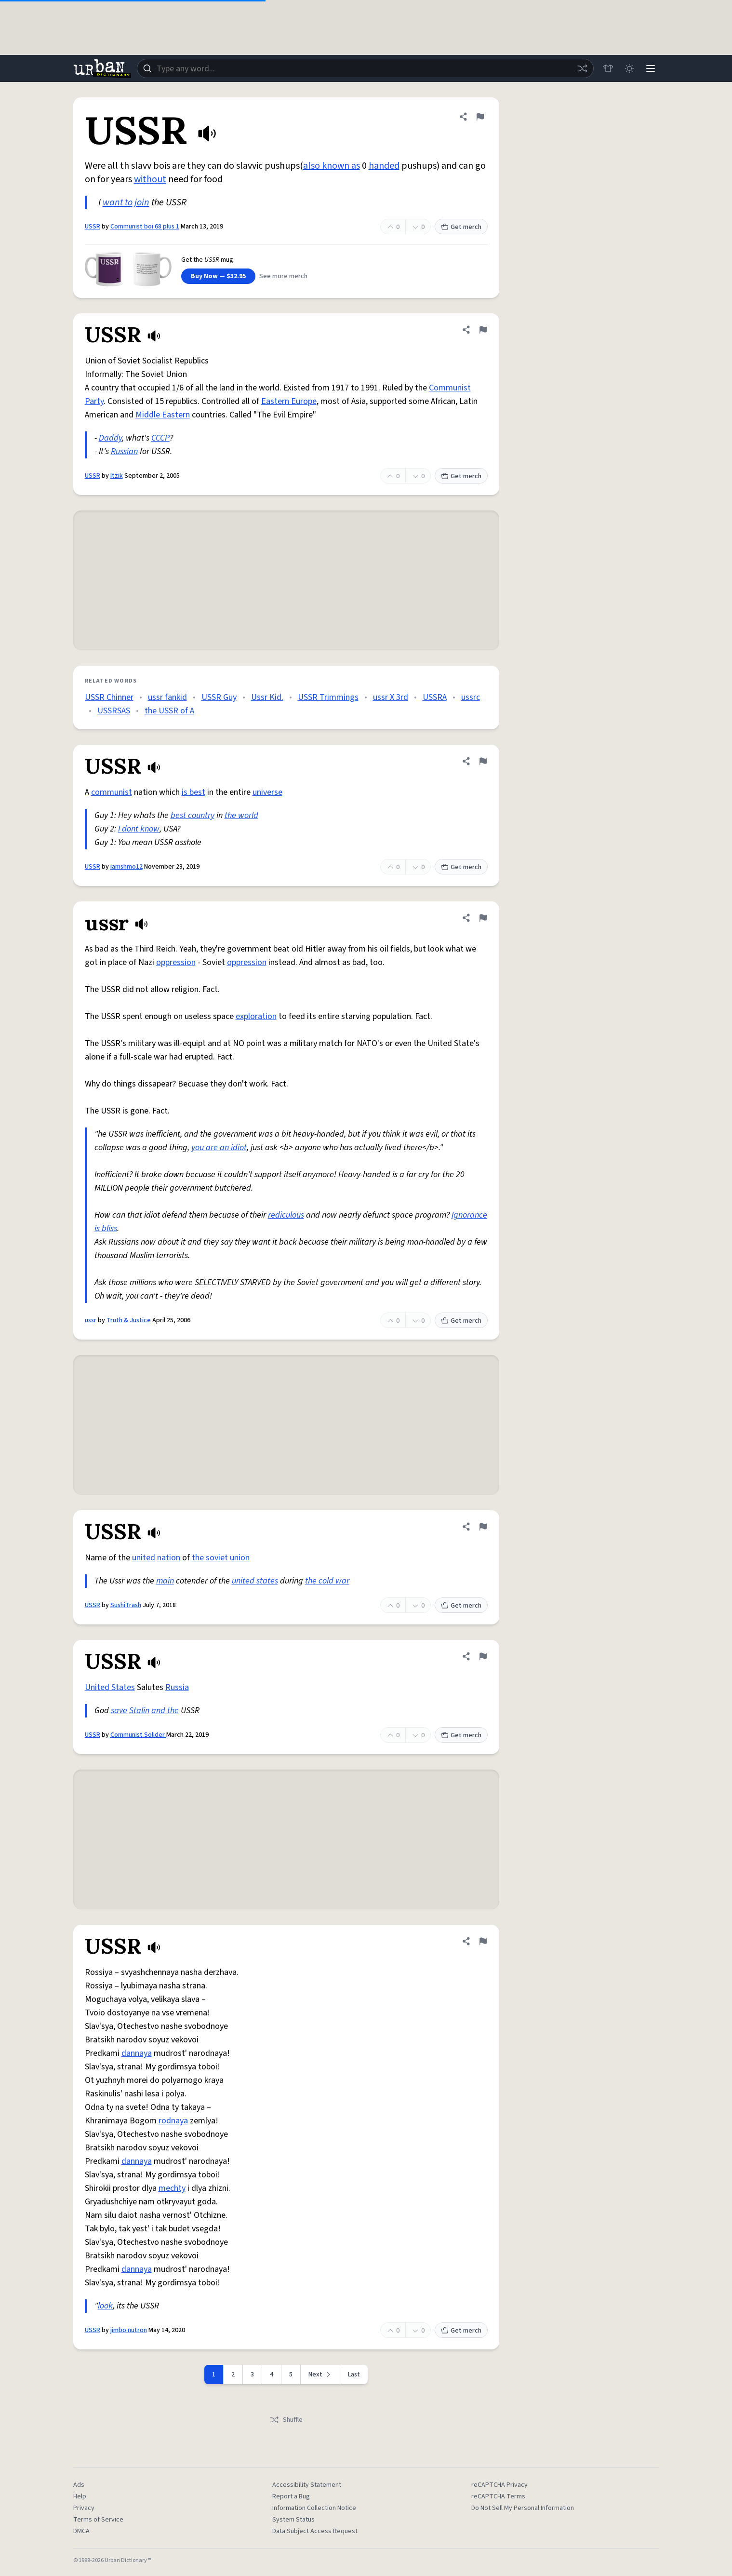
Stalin (139, 1710)
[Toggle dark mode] (629, 68)
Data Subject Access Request (315, 2531)
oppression (176, 962)
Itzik (116, 476)
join (141, 202)
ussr (90, 1320)
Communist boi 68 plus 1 (144, 226)
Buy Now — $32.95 (218, 276)
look (105, 2306)
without (150, 179)
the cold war (327, 1581)
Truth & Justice (128, 1320)
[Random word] (582, 68)
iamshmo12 (126, 867)
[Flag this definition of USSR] (480, 116)
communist (111, 792)
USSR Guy (219, 697)
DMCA (81, 2531)
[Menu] (650, 68)
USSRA (435, 697)
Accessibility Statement (306, 2485)
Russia (177, 1687)
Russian (124, 451)
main (165, 1581)
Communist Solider (138, 1735)
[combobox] (365, 68)
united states (255, 1581)
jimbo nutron (128, 2330)
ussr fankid (167, 697)
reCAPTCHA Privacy (499, 2485)
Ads (78, 2485)
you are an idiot (219, 1147)
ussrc (470, 697)
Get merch (461, 227)
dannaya (136, 2053)
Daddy (110, 438)
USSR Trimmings (328, 697)
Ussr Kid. (267, 697)
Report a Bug (291, 2496)
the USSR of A (169, 711)
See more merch (283, 276)
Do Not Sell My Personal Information (522, 2508)
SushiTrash (125, 1605)
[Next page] (320, 2374)
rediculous (286, 1215)
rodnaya (173, 2121)
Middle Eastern (162, 415)
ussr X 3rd (390, 697)
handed (384, 166)
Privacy (83, 2508)
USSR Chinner (109, 697)
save (119, 1710)
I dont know (139, 829)
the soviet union (221, 1558)
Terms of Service (98, 2519)
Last (354, 2374)
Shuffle (286, 2420)
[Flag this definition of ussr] (483, 918)
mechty (172, 2188)
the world (241, 815)
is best (193, 792)
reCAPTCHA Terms (498, 2496)
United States (110, 1687)
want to (118, 202)
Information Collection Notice (314, 2508)
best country (192, 815)
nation (168, 1558)
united (143, 1558)
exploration (256, 1016)
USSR (92, 226)
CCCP (160, 438)
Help (79, 2496)
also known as (331, 166)
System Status (293, 2519)
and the (165, 1710)
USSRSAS (113, 711)
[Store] (608, 68)
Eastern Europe (289, 401)
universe (267, 792)
